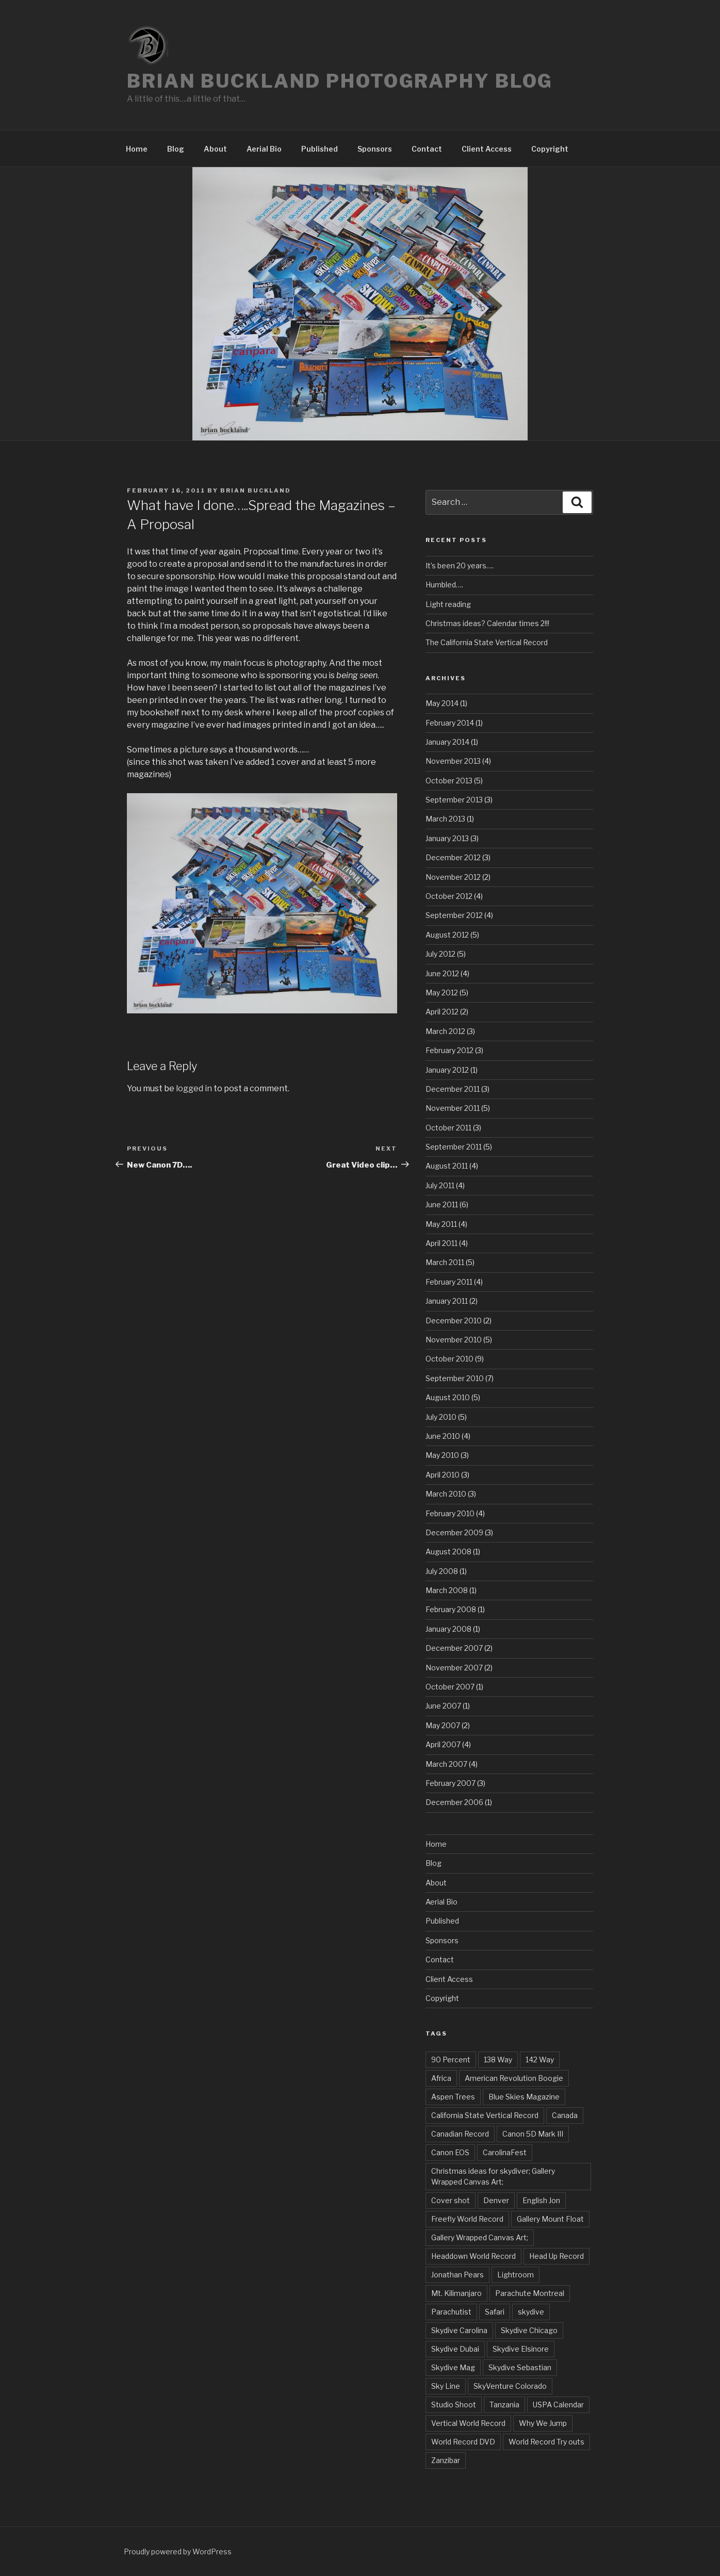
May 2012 (442, 992)
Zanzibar (445, 2460)
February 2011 (449, 1281)
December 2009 (454, 1532)
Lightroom (515, 2274)
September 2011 (454, 1146)
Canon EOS (450, 2152)
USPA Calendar (558, 2404)
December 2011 (453, 1089)
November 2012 (453, 877)
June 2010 (443, 1436)
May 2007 (443, 1725)
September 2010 (455, 1378)
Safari (494, 2311)
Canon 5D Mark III (532, 2133)
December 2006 (454, 1802)
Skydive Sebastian (519, 2367)
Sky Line (445, 2386)
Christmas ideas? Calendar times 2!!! (487, 623)
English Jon (541, 2200)
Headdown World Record (473, 2256)
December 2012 (453, 857)
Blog (175, 148)
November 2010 (454, 1339)
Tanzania (504, 2404)
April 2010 (443, 1474)
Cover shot (450, 2200)
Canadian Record (460, 2133)
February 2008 (451, 1609)
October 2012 (449, 896)
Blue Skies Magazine (524, 2096)
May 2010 (442, 1455)
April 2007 (443, 1744)
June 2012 (442, 973)
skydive (531, 2311)
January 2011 (447, 1301)
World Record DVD (463, 2441)
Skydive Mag (453, 2367)
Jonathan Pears (457, 2274)
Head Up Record (556, 2256)
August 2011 (447, 1165)
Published (319, 148)
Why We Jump (543, 2423)
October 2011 (448, 1127)
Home (137, 148)
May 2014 (442, 703)
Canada (565, 2115)
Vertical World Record (468, 2423)
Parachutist (451, 2311)
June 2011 (442, 1204)
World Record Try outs (546, 2441)
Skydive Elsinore (521, 2348)
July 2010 (441, 1417)
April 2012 (442, 1011)
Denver (496, 2200)
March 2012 (445, 1031)
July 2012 (440, 953)
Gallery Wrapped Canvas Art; (479, 2237)
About (215, 148)
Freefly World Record (467, 2218)
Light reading (448, 604)
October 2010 (449, 1358)
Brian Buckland (255, 490)
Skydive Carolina (459, 2330)
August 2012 (447, 934)
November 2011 (453, 1108)
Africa (441, 2078)
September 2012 (454, 915)
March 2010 (446, 1493)
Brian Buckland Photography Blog (340, 81)
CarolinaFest (505, 2152)
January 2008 (448, 1629)
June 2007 (443, 1705)
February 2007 (451, 1783)
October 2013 (449, 780)
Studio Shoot (453, 2404)
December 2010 (454, 1320)
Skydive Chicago (529, 2330)
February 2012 (449, 1050)
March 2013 (445, 818)
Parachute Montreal (529, 2293)
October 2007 (450, 1686)
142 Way (540, 2059)
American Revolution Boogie (514, 2078)
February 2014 (450, 722)
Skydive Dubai (455, 2348)
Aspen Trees (453, 2096)
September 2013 (454, 799)
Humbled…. (444, 584)
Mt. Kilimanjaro (456, 2293)
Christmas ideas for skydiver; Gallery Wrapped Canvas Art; (493, 2176)
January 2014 (447, 741)
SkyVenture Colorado (510, 2386)
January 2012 (447, 1069)
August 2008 (448, 1551)
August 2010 (448, 1397)
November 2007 (454, 1667)
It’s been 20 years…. (460, 565)
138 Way (498, 2059)
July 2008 (442, 1571)
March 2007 (446, 1764)
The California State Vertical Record (487, 642)
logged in (194, 1088)
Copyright (549, 148)
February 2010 (450, 1513)
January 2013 (447, 838)
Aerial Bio (264, 148)
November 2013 (453, 761)
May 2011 (441, 1224)
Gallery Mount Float (550, 2218)
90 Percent (450, 2059)
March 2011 (445, 1262)
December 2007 (454, 1648)
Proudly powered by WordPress (178, 2551)
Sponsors (374, 148)
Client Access (487, 148)
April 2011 (441, 1243)
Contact (427, 148)
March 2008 (447, 1590)
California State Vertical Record (484, 2115)
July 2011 (440, 1185)
